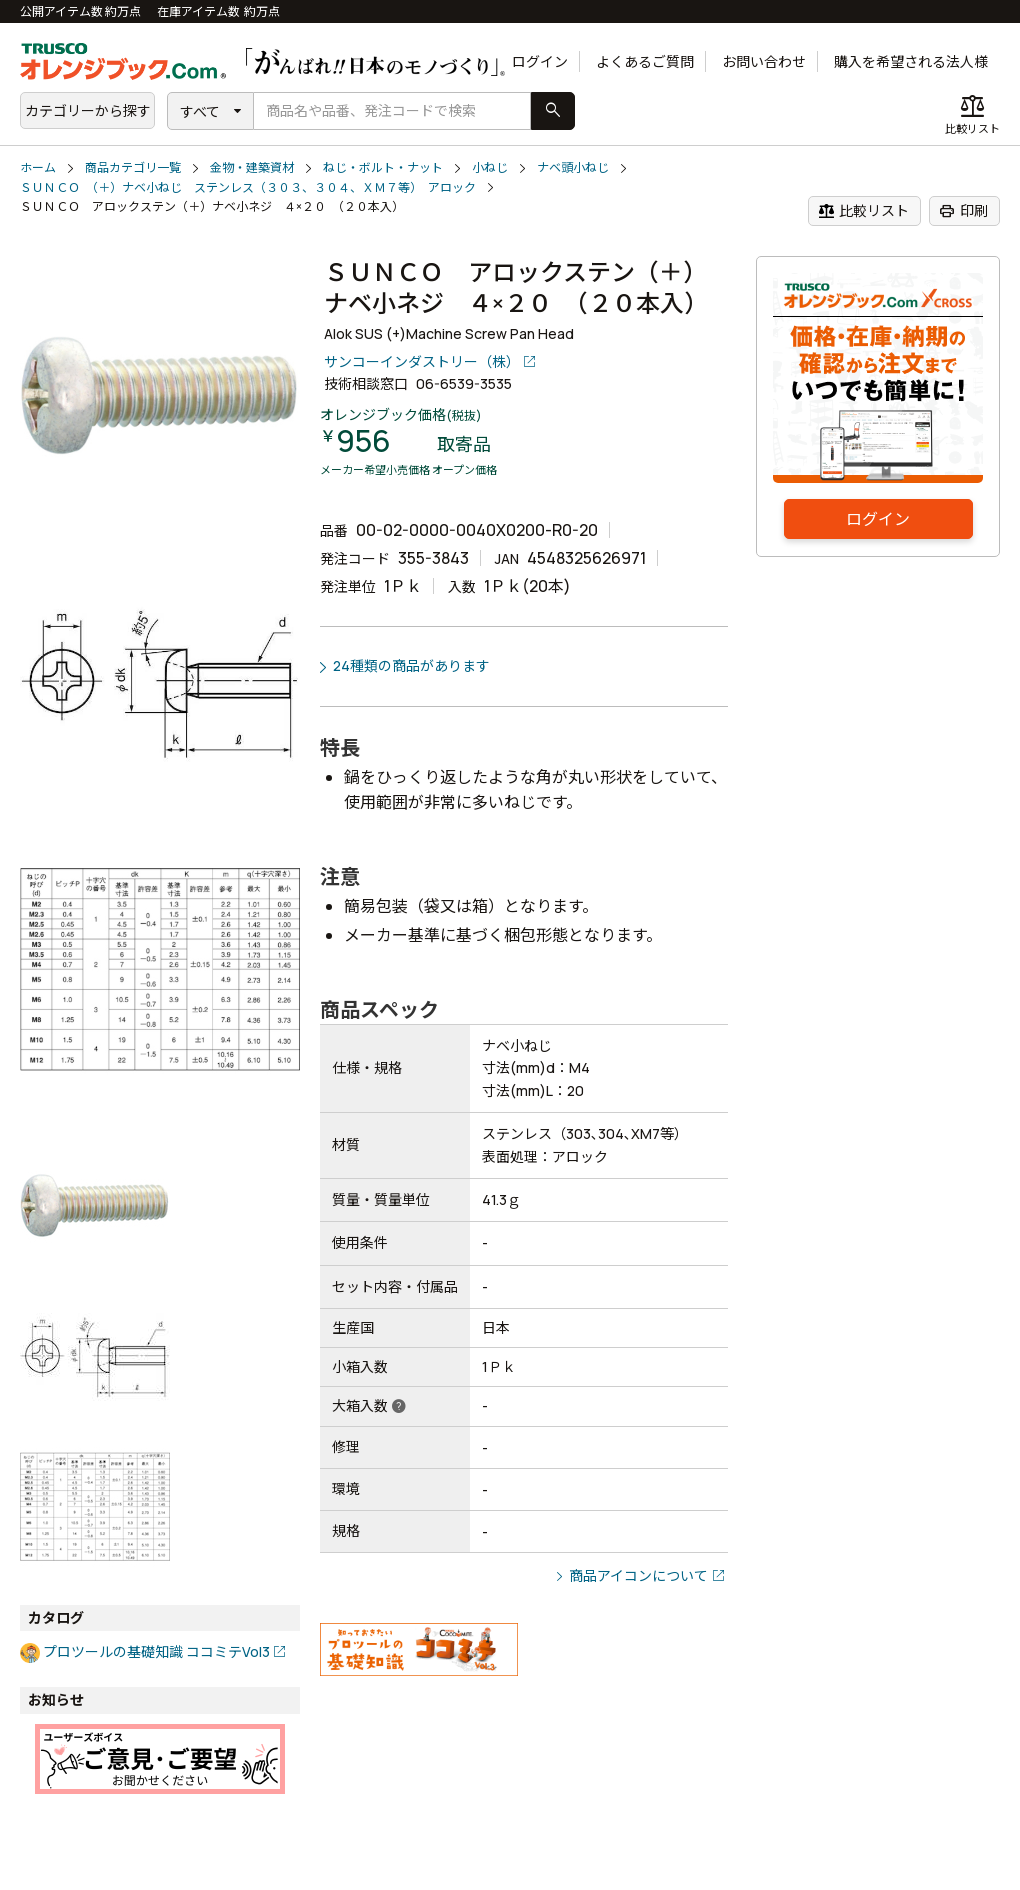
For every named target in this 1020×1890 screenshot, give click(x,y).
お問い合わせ (764, 61)
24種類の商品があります (411, 665)
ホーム (38, 167)
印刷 (963, 211)
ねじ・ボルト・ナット (383, 167)
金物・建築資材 (252, 167)
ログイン (540, 61)
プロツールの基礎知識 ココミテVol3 (156, 1651)
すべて (200, 111)
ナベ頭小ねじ (573, 167)
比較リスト (863, 211)
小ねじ (490, 167)
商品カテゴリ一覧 (133, 167)
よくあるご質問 (645, 61)
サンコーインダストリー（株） (422, 361)
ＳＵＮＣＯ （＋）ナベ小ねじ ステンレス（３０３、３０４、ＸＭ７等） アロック (248, 187)
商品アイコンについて (638, 1575)
